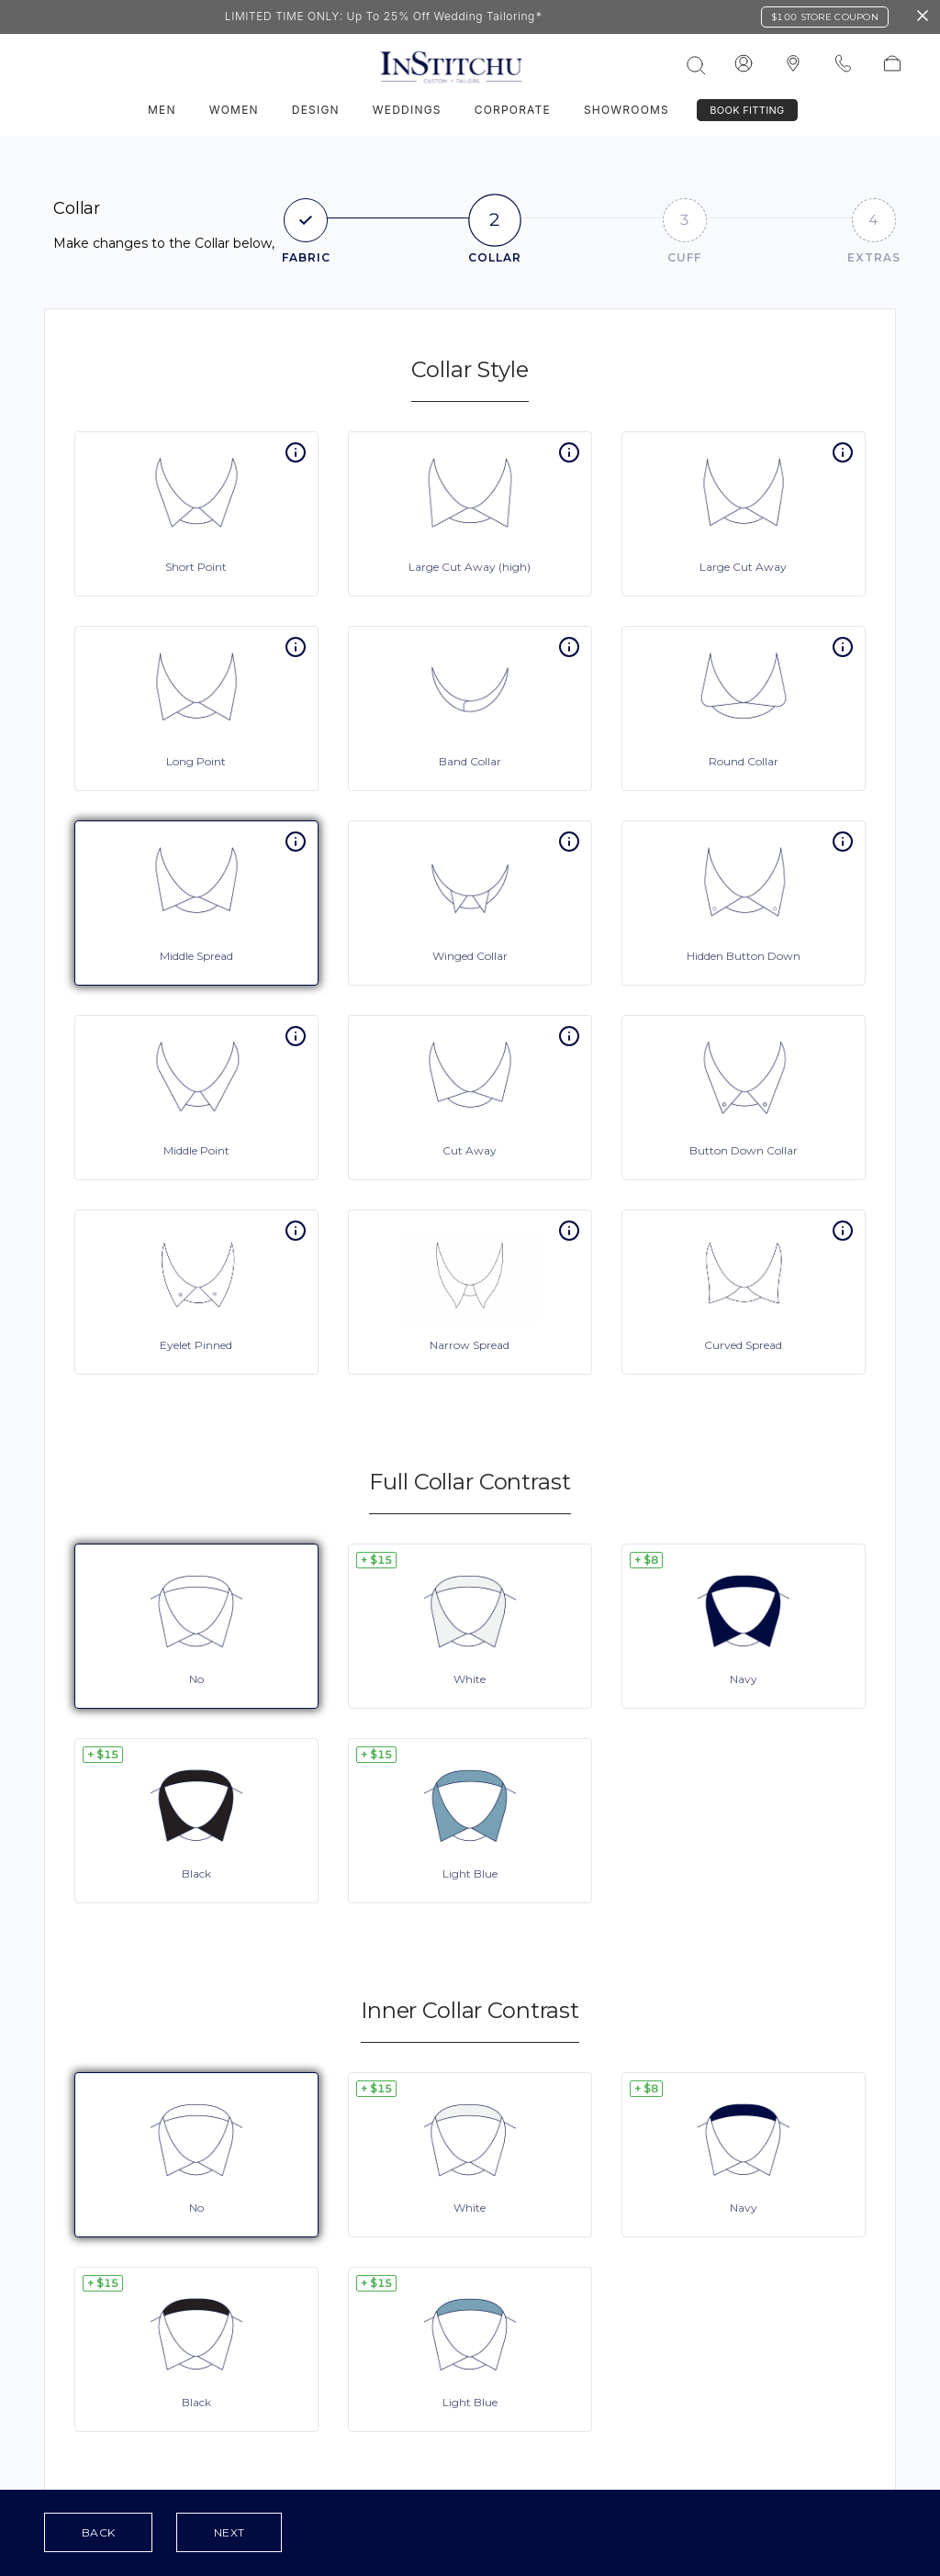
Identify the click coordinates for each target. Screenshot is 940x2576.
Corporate (513, 110)
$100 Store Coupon (824, 17)
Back (98, 2532)
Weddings (407, 110)
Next (229, 2532)
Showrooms (626, 110)
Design (316, 110)
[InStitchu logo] (793, 64)
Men (162, 110)
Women (234, 110)
